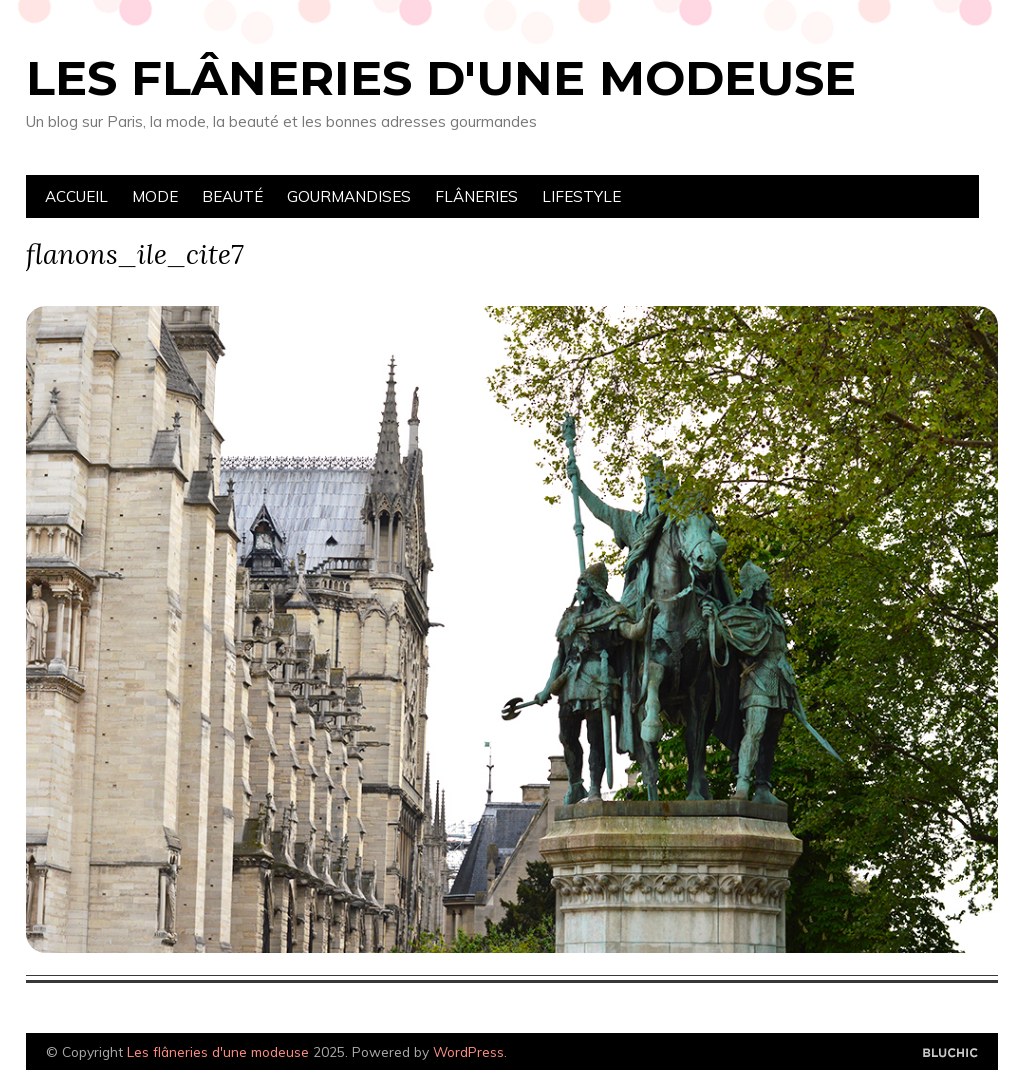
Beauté (232, 196)
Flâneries (476, 196)
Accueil (76, 196)
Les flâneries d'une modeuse (441, 78)
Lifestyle (581, 196)
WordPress (468, 1051)
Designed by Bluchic (950, 1053)
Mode (155, 196)
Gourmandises (349, 196)
